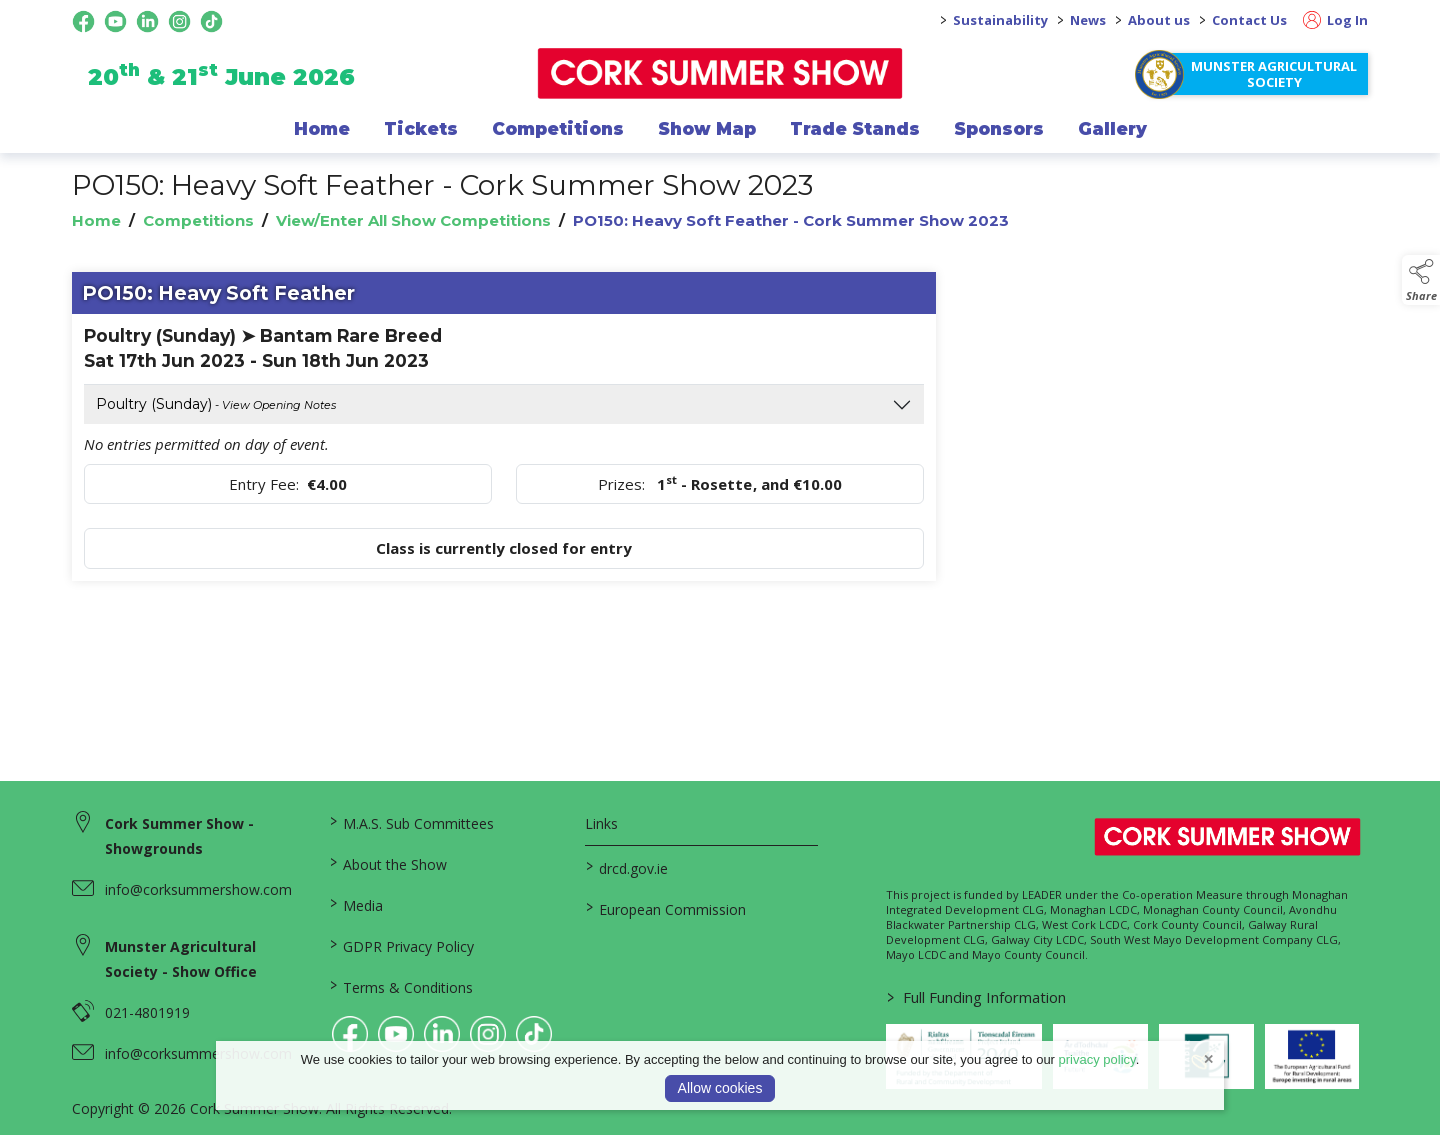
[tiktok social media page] (211, 21)
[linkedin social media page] (147, 21)
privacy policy (1097, 1059)
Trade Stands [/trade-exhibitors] (855, 129)
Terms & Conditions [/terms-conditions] (400, 986)
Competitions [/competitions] (558, 129)
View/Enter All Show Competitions (413, 220)
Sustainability (1000, 20)
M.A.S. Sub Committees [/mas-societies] (411, 822)
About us (1159, 20)
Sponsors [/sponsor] (999, 129)
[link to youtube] (396, 1034)
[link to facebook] (350, 1034)
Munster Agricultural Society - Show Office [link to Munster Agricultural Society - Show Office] (181, 959)
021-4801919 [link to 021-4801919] (147, 1012)
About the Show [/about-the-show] (387, 863)
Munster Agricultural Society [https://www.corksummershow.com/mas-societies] (1274, 74)
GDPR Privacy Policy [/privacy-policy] (401, 945)
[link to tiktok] (534, 1034)
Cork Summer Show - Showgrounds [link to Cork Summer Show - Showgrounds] (179, 836)
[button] (1421, 280)
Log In (1335, 20)
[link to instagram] (488, 1034)
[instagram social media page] (179, 21)
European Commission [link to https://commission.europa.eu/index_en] (666, 908)
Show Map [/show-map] (707, 129)
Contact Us (1249, 20)
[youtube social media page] (115, 21)
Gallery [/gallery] (1112, 129)
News (1088, 20)
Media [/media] (355, 904)
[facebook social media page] (83, 21)
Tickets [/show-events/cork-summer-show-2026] (421, 129)
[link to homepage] (720, 73)
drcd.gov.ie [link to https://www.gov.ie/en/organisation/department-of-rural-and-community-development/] (627, 867)
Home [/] (322, 129)
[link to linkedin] (442, 1034)
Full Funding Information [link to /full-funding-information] (976, 997)
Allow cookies (720, 1088)
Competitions (198, 220)
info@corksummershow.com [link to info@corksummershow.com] (198, 889)
